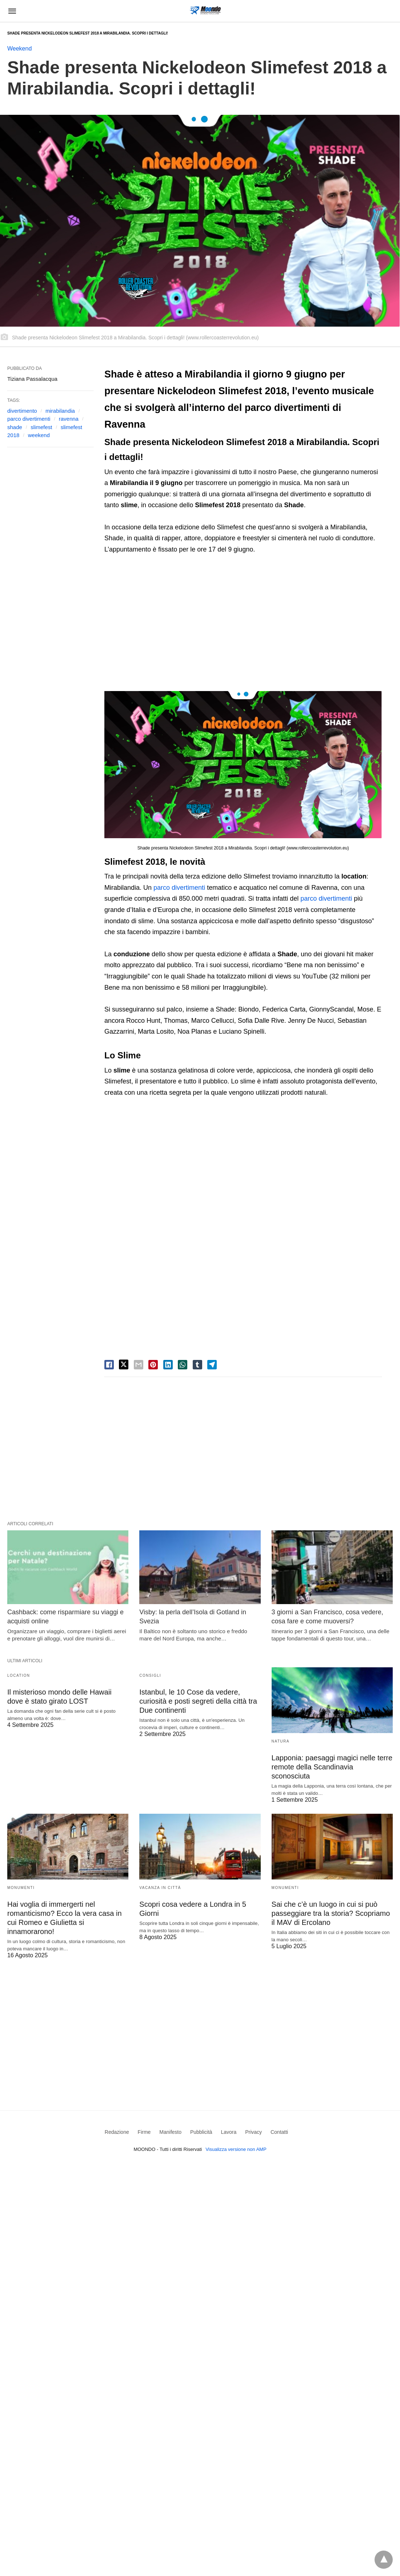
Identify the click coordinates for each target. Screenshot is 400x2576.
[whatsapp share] (182, 1364)
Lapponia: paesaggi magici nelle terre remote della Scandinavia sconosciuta (332, 1767)
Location (18, 1675)
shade (14, 427)
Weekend (19, 48)
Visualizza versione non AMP (235, 2149)
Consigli (150, 1675)
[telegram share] (212, 1364)
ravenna (69, 419)
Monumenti (21, 1888)
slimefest (41, 427)
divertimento (22, 411)
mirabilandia (60, 411)
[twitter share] (123, 1364)
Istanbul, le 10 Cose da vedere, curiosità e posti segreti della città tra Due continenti (198, 1701)
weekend (39, 435)
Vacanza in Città (160, 1888)
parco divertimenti (179, 887)
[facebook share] (109, 1364)
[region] (236, 624)
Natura (280, 1741)
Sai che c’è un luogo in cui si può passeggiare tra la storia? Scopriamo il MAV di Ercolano (331, 1913)
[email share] (138, 1364)
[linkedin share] (168, 1364)
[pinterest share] (153, 1364)
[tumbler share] (197, 1364)
